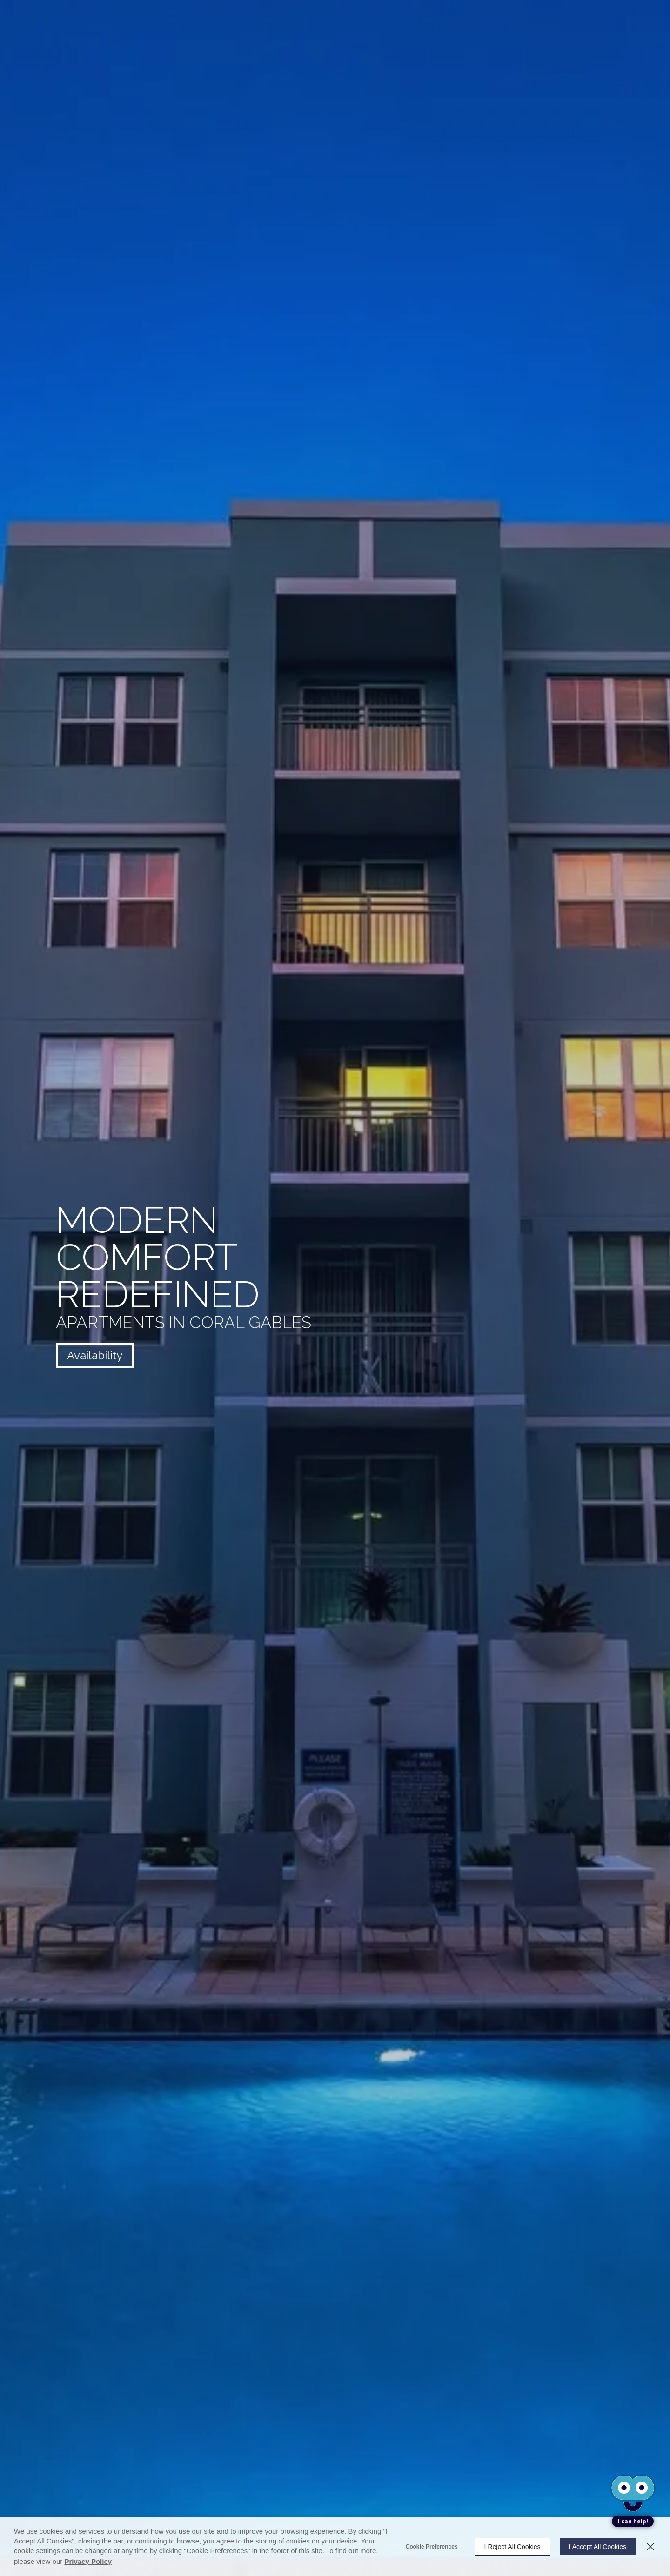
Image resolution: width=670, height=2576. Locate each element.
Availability (94, 1355)
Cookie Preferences (432, 2546)
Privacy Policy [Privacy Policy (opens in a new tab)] (88, 2561)
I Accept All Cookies (597, 2546)
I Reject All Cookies (512, 2546)
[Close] (650, 2546)
